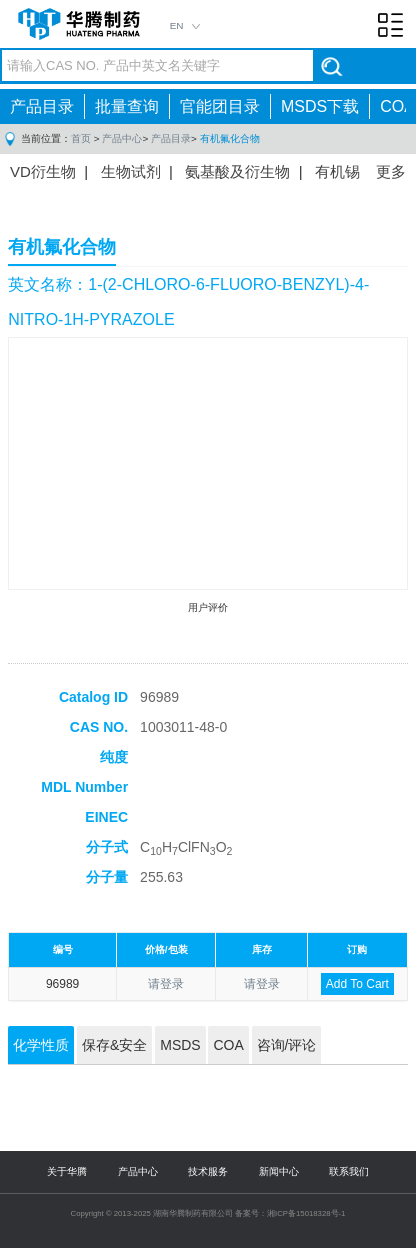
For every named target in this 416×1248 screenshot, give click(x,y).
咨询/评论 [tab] (287, 1045)
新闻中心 (279, 1171)
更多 (391, 171)
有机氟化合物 (230, 138)
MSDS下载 (320, 106)
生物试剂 (131, 171)
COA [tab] (228, 1045)
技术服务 (208, 1171)
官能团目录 (220, 106)
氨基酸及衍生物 (237, 171)
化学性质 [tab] (41, 1045)
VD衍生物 (43, 171)
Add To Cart (357, 984)
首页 (81, 138)
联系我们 (349, 1171)
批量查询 (127, 106)
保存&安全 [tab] (114, 1045)
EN (177, 25)
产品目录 (42, 106)
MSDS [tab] (180, 1045)
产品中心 (122, 138)
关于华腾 (67, 1171)
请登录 (166, 984)
